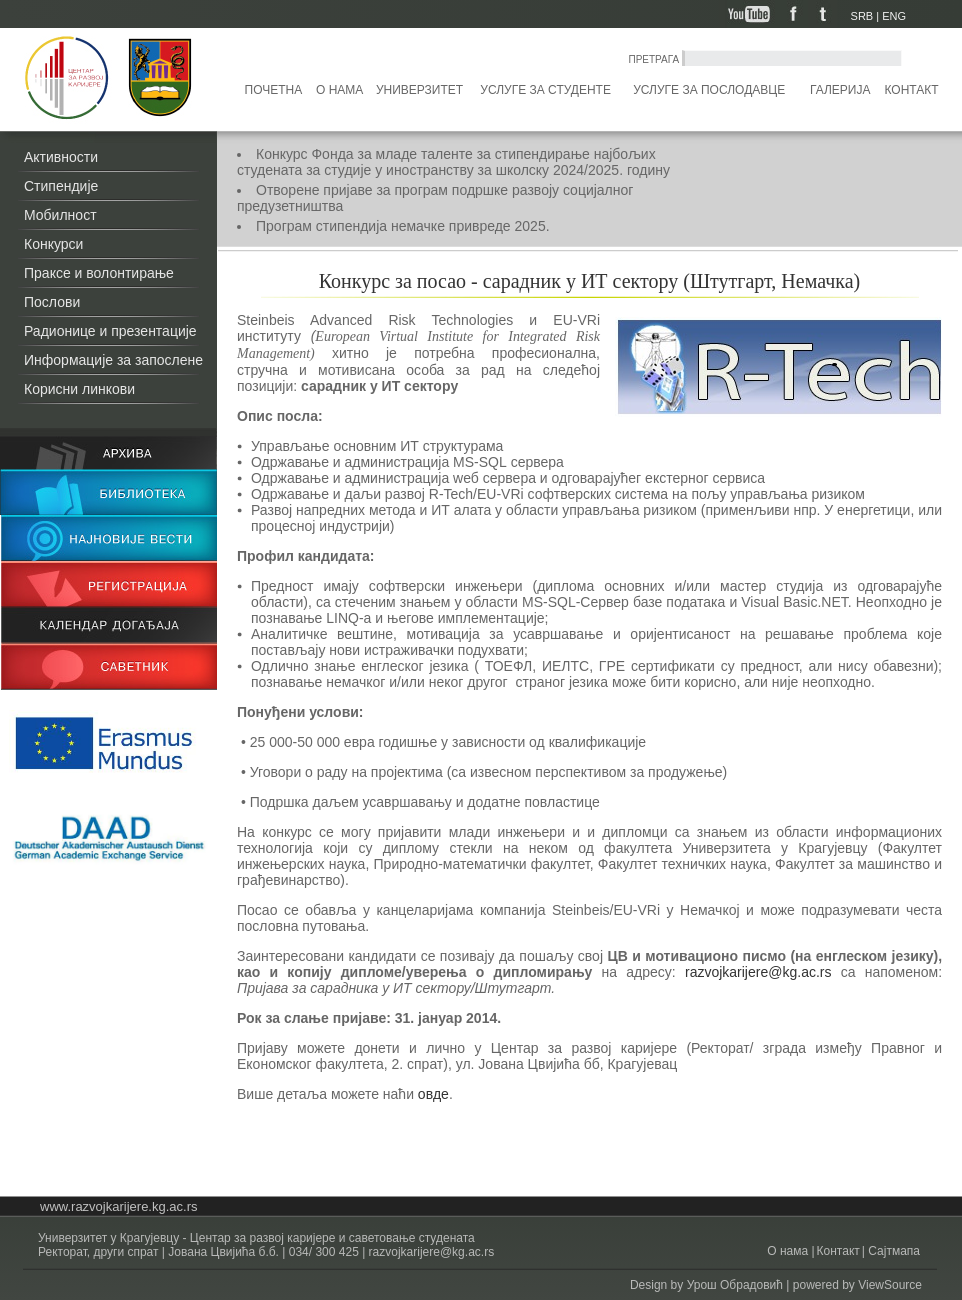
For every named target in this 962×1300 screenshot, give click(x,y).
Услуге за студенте (545, 90)
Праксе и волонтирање (99, 273)
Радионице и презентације (110, 331)
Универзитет (419, 90)
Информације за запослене (113, 360)
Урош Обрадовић (735, 1285)
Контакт (912, 90)
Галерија (840, 90)
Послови (52, 302)
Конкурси (53, 244)
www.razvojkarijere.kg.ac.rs (119, 1206)
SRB (862, 16)
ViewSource (890, 1285)
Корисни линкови (79, 389)
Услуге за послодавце (709, 90)
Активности (61, 157)
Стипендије (61, 186)
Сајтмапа (892, 1251)
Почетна (274, 90)
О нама (339, 90)
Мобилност (60, 215)
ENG (894, 16)
